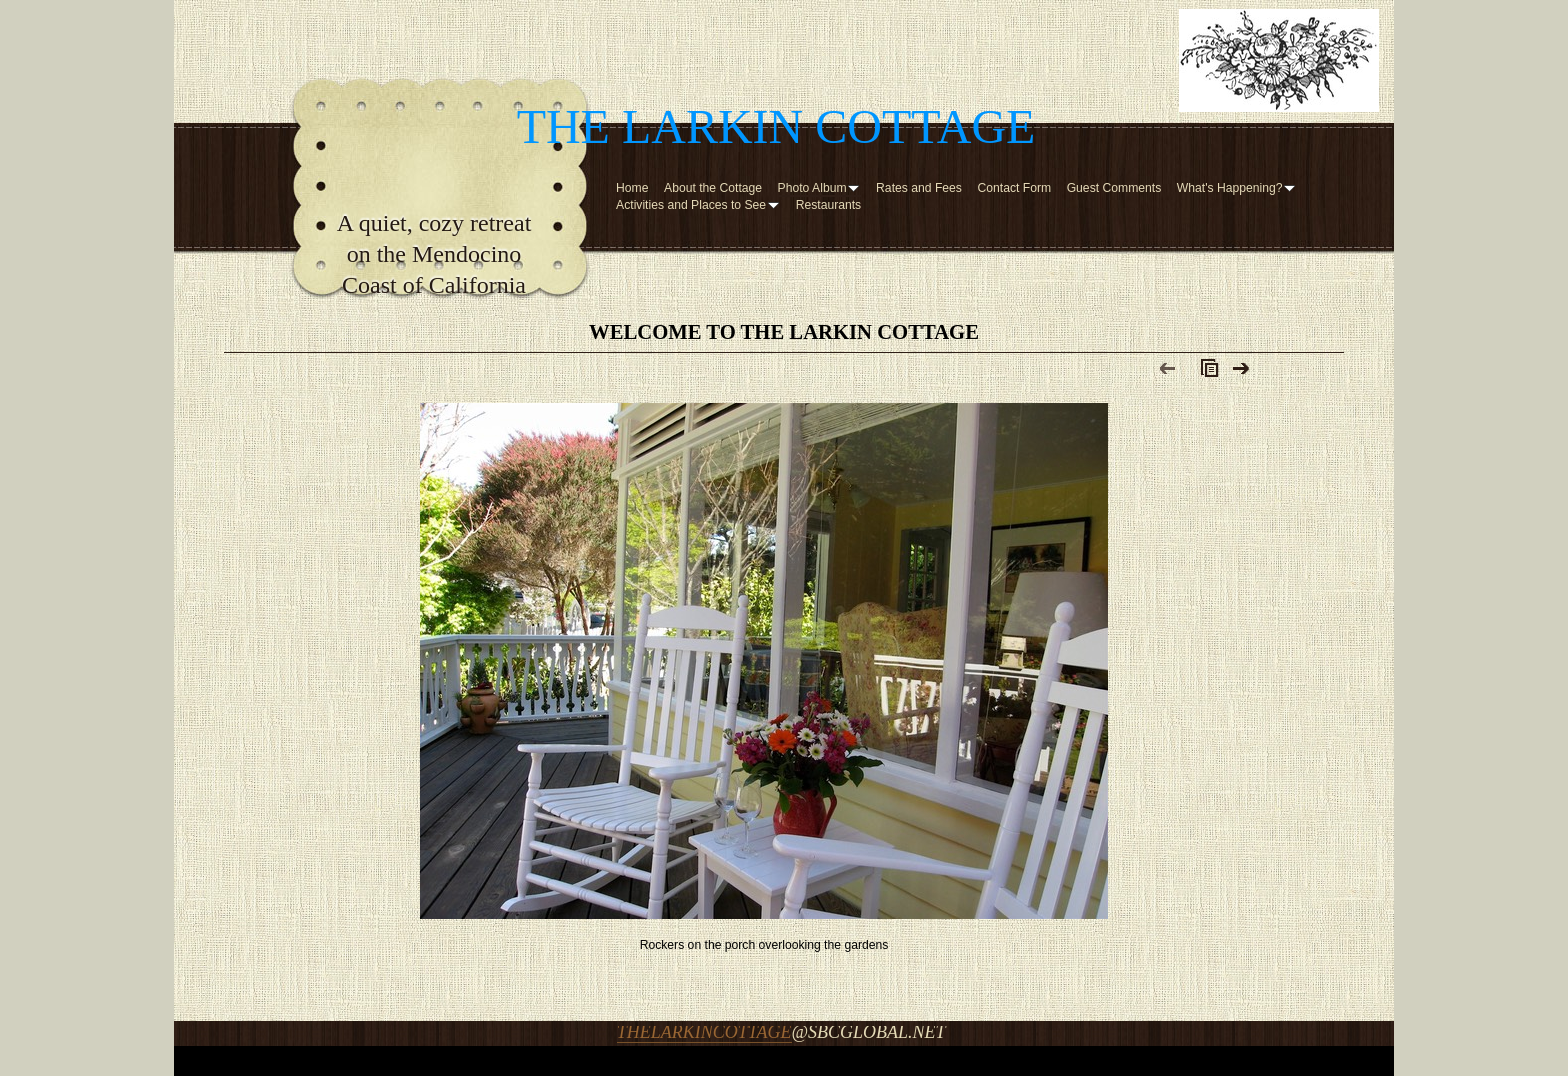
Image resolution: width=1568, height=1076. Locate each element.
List (1205, 373)
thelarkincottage (704, 1032)
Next (1241, 373)
